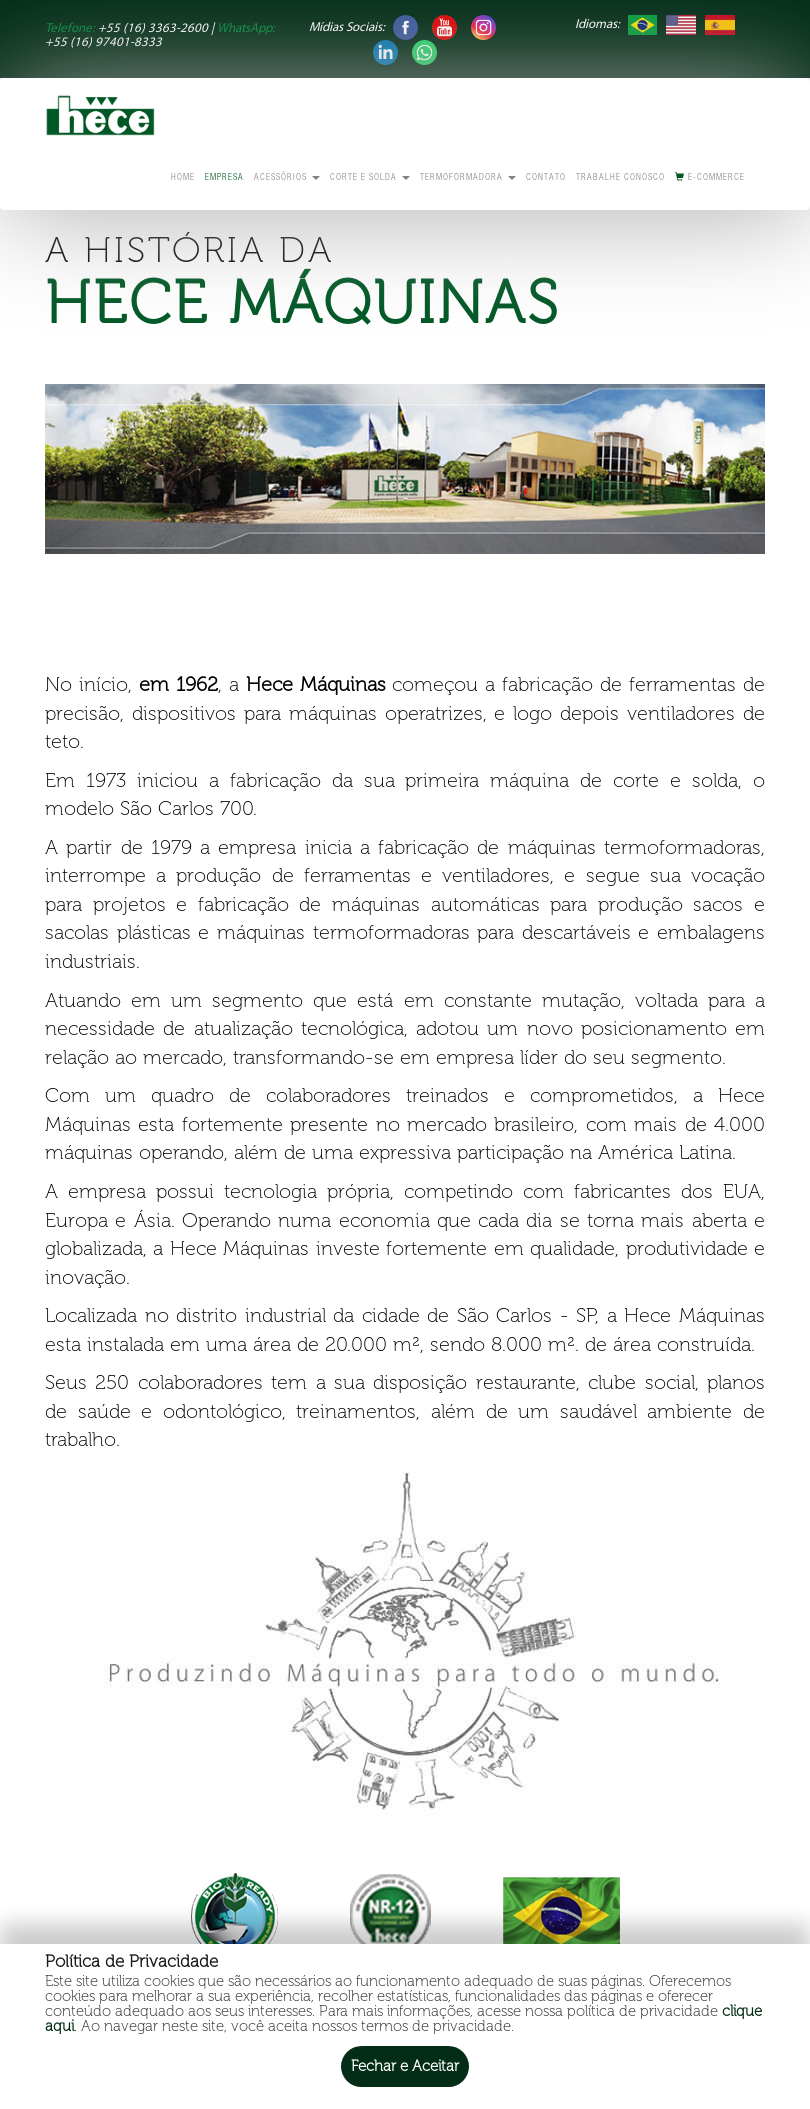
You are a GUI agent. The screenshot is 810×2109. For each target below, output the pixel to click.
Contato (546, 178)
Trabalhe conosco (620, 178)
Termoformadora (468, 178)
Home (183, 178)
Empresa (224, 178)
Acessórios (287, 178)
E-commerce (710, 177)
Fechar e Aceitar (405, 2066)
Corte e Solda (370, 178)
